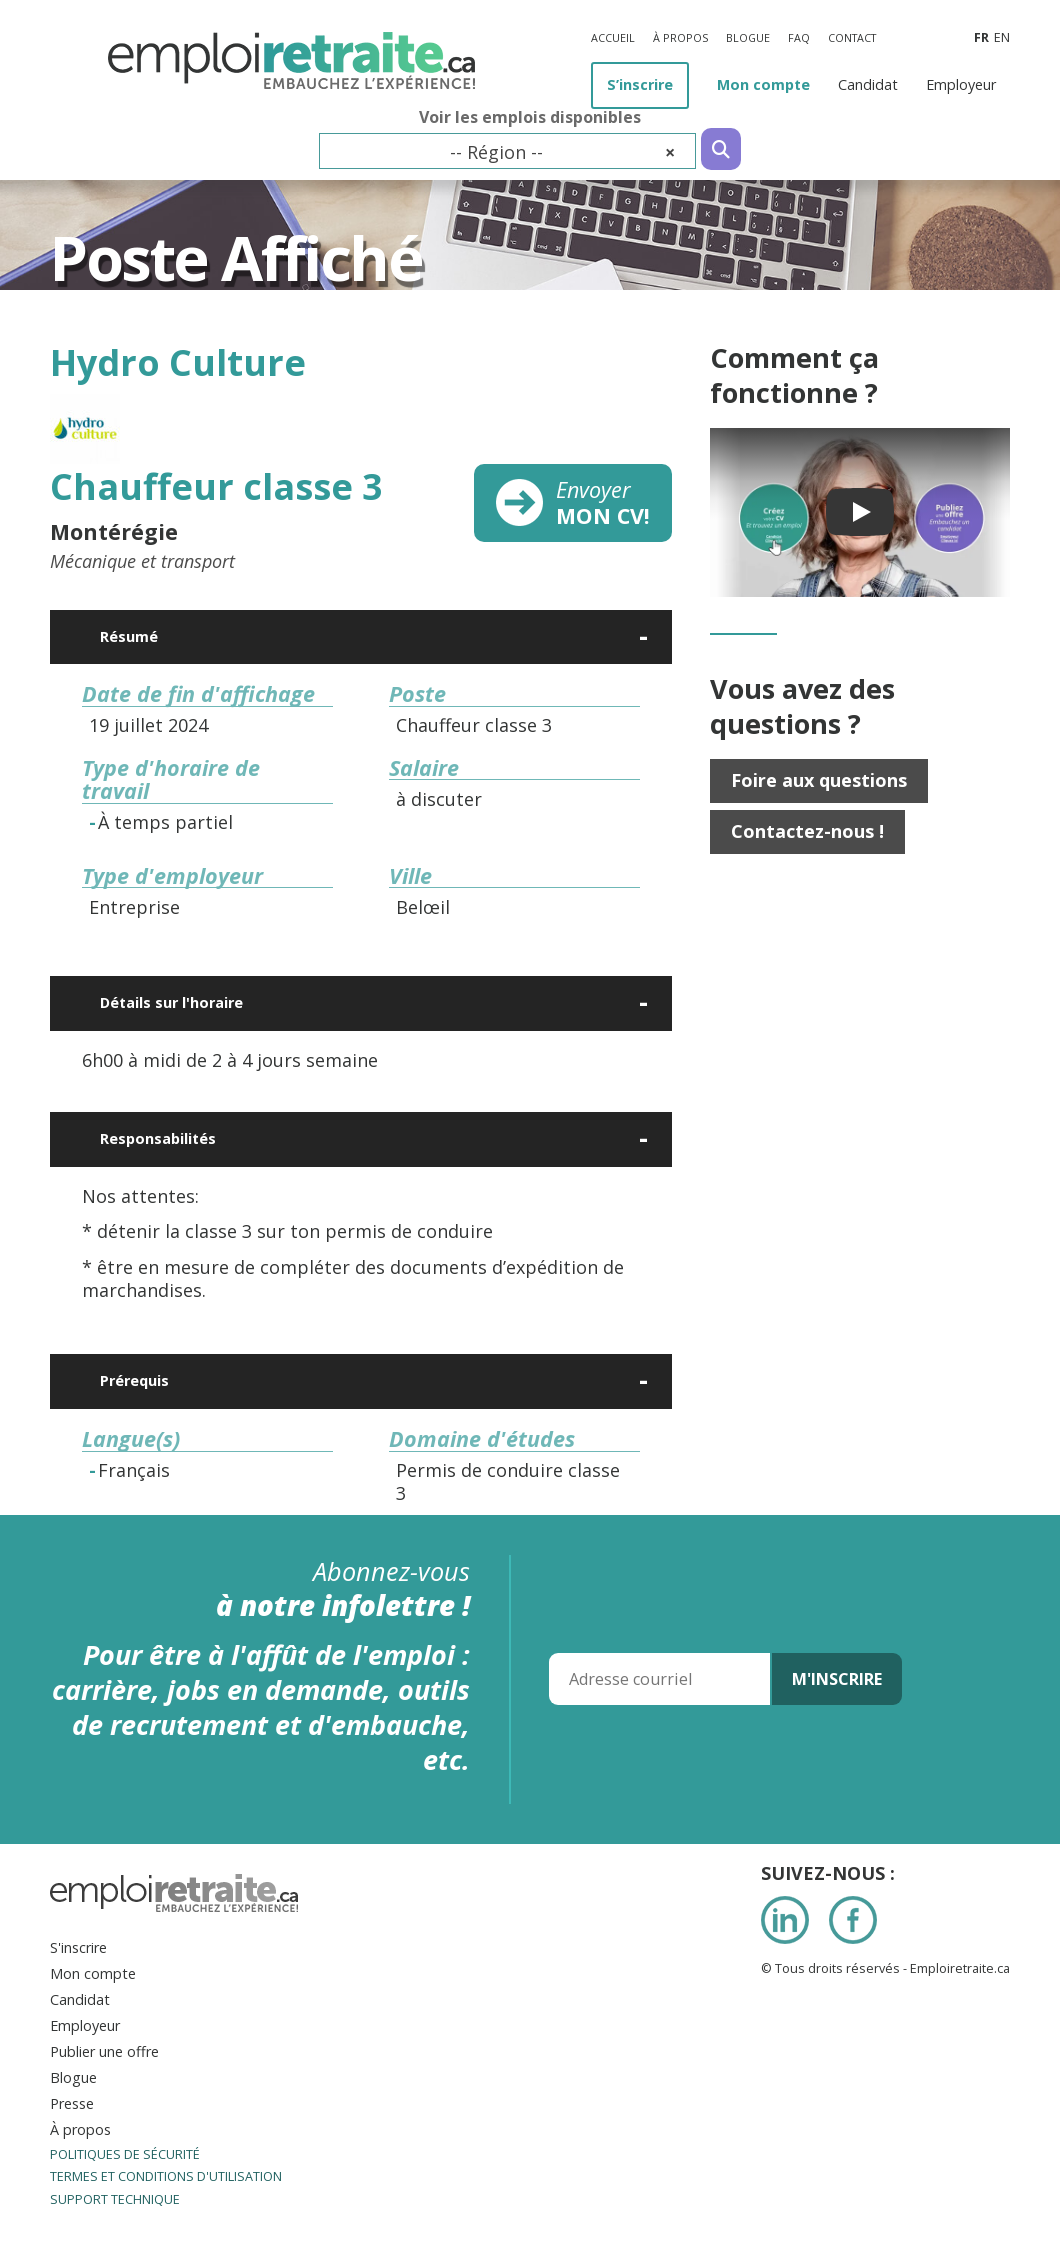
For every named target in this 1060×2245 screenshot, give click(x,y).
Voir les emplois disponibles (530, 117)
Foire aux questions (819, 780)
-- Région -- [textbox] (562, 152)
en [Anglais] (1002, 37)
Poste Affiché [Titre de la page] (236, 257)
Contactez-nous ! (807, 831)
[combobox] (507, 151)
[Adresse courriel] (659, 1679)
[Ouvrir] (645, 637)
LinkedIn (785, 1920)
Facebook (853, 1920)
